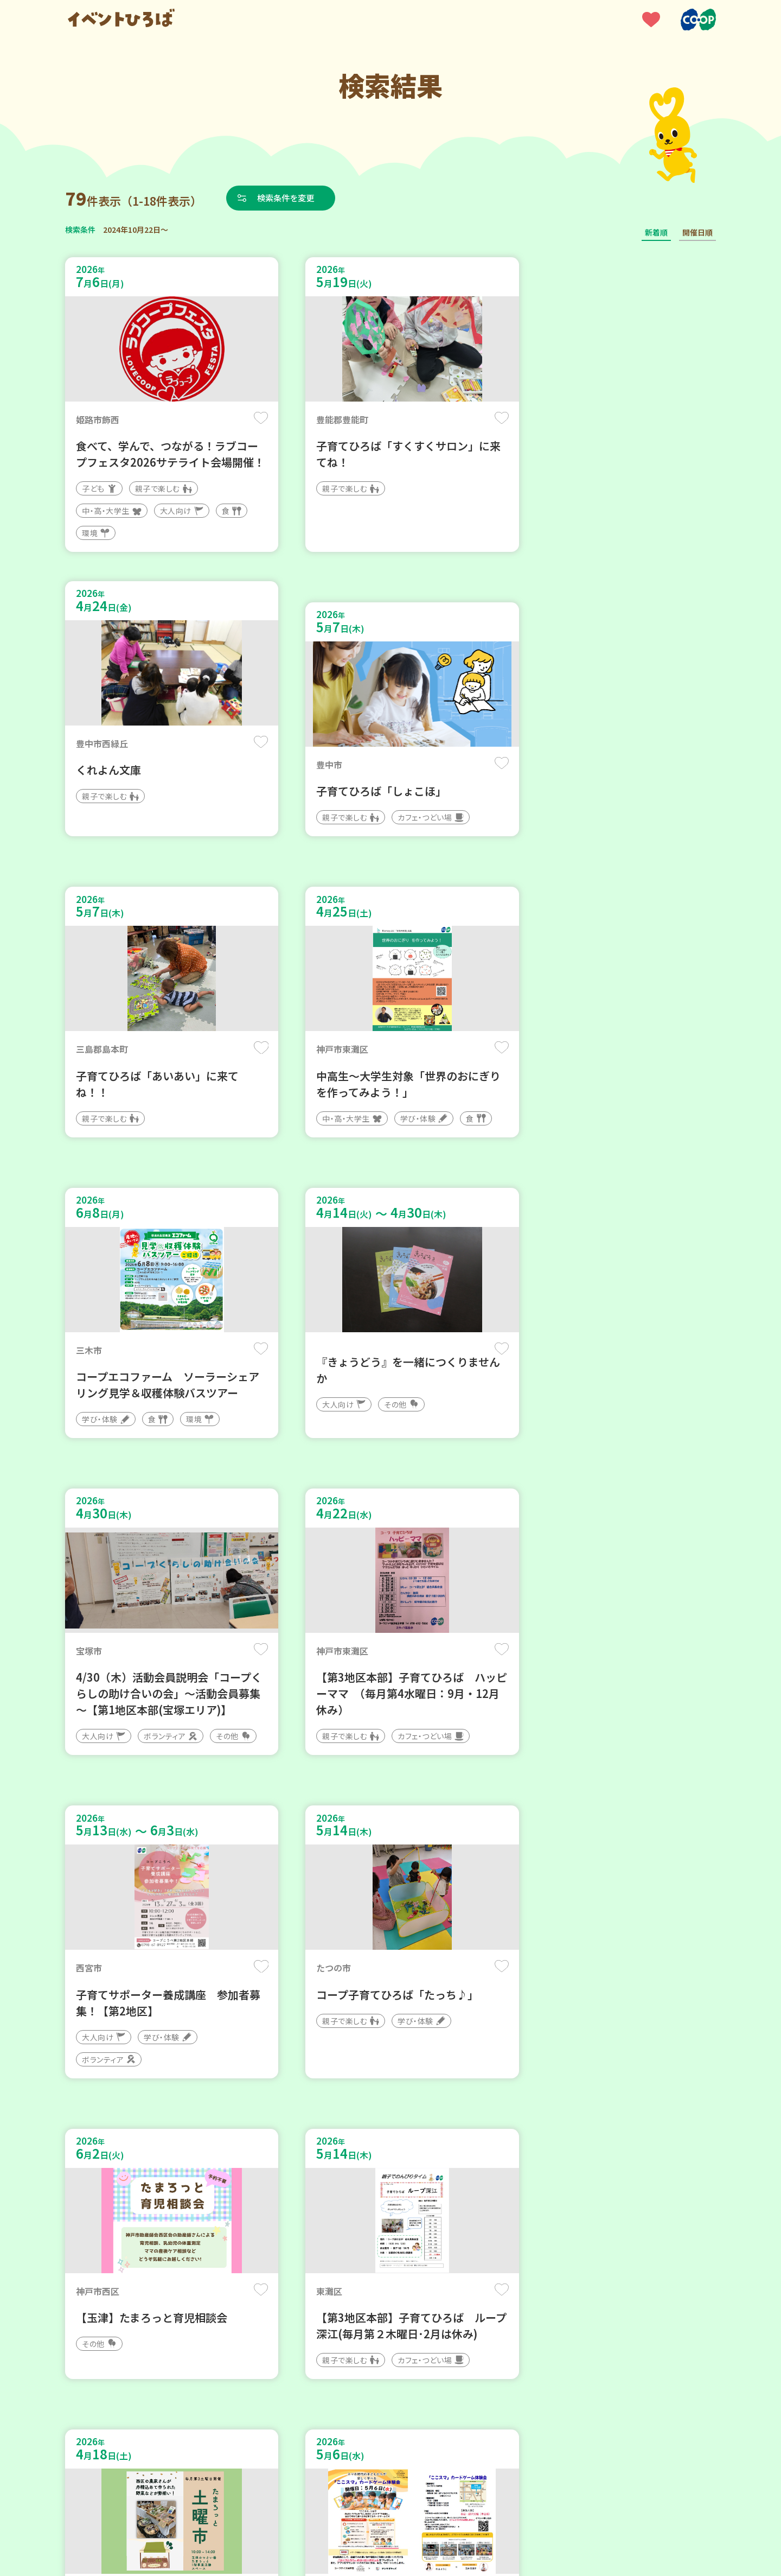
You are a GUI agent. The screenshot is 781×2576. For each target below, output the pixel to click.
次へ (455, 2249)
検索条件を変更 (289, 197)
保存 (245, 418)
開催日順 (697, 232)
